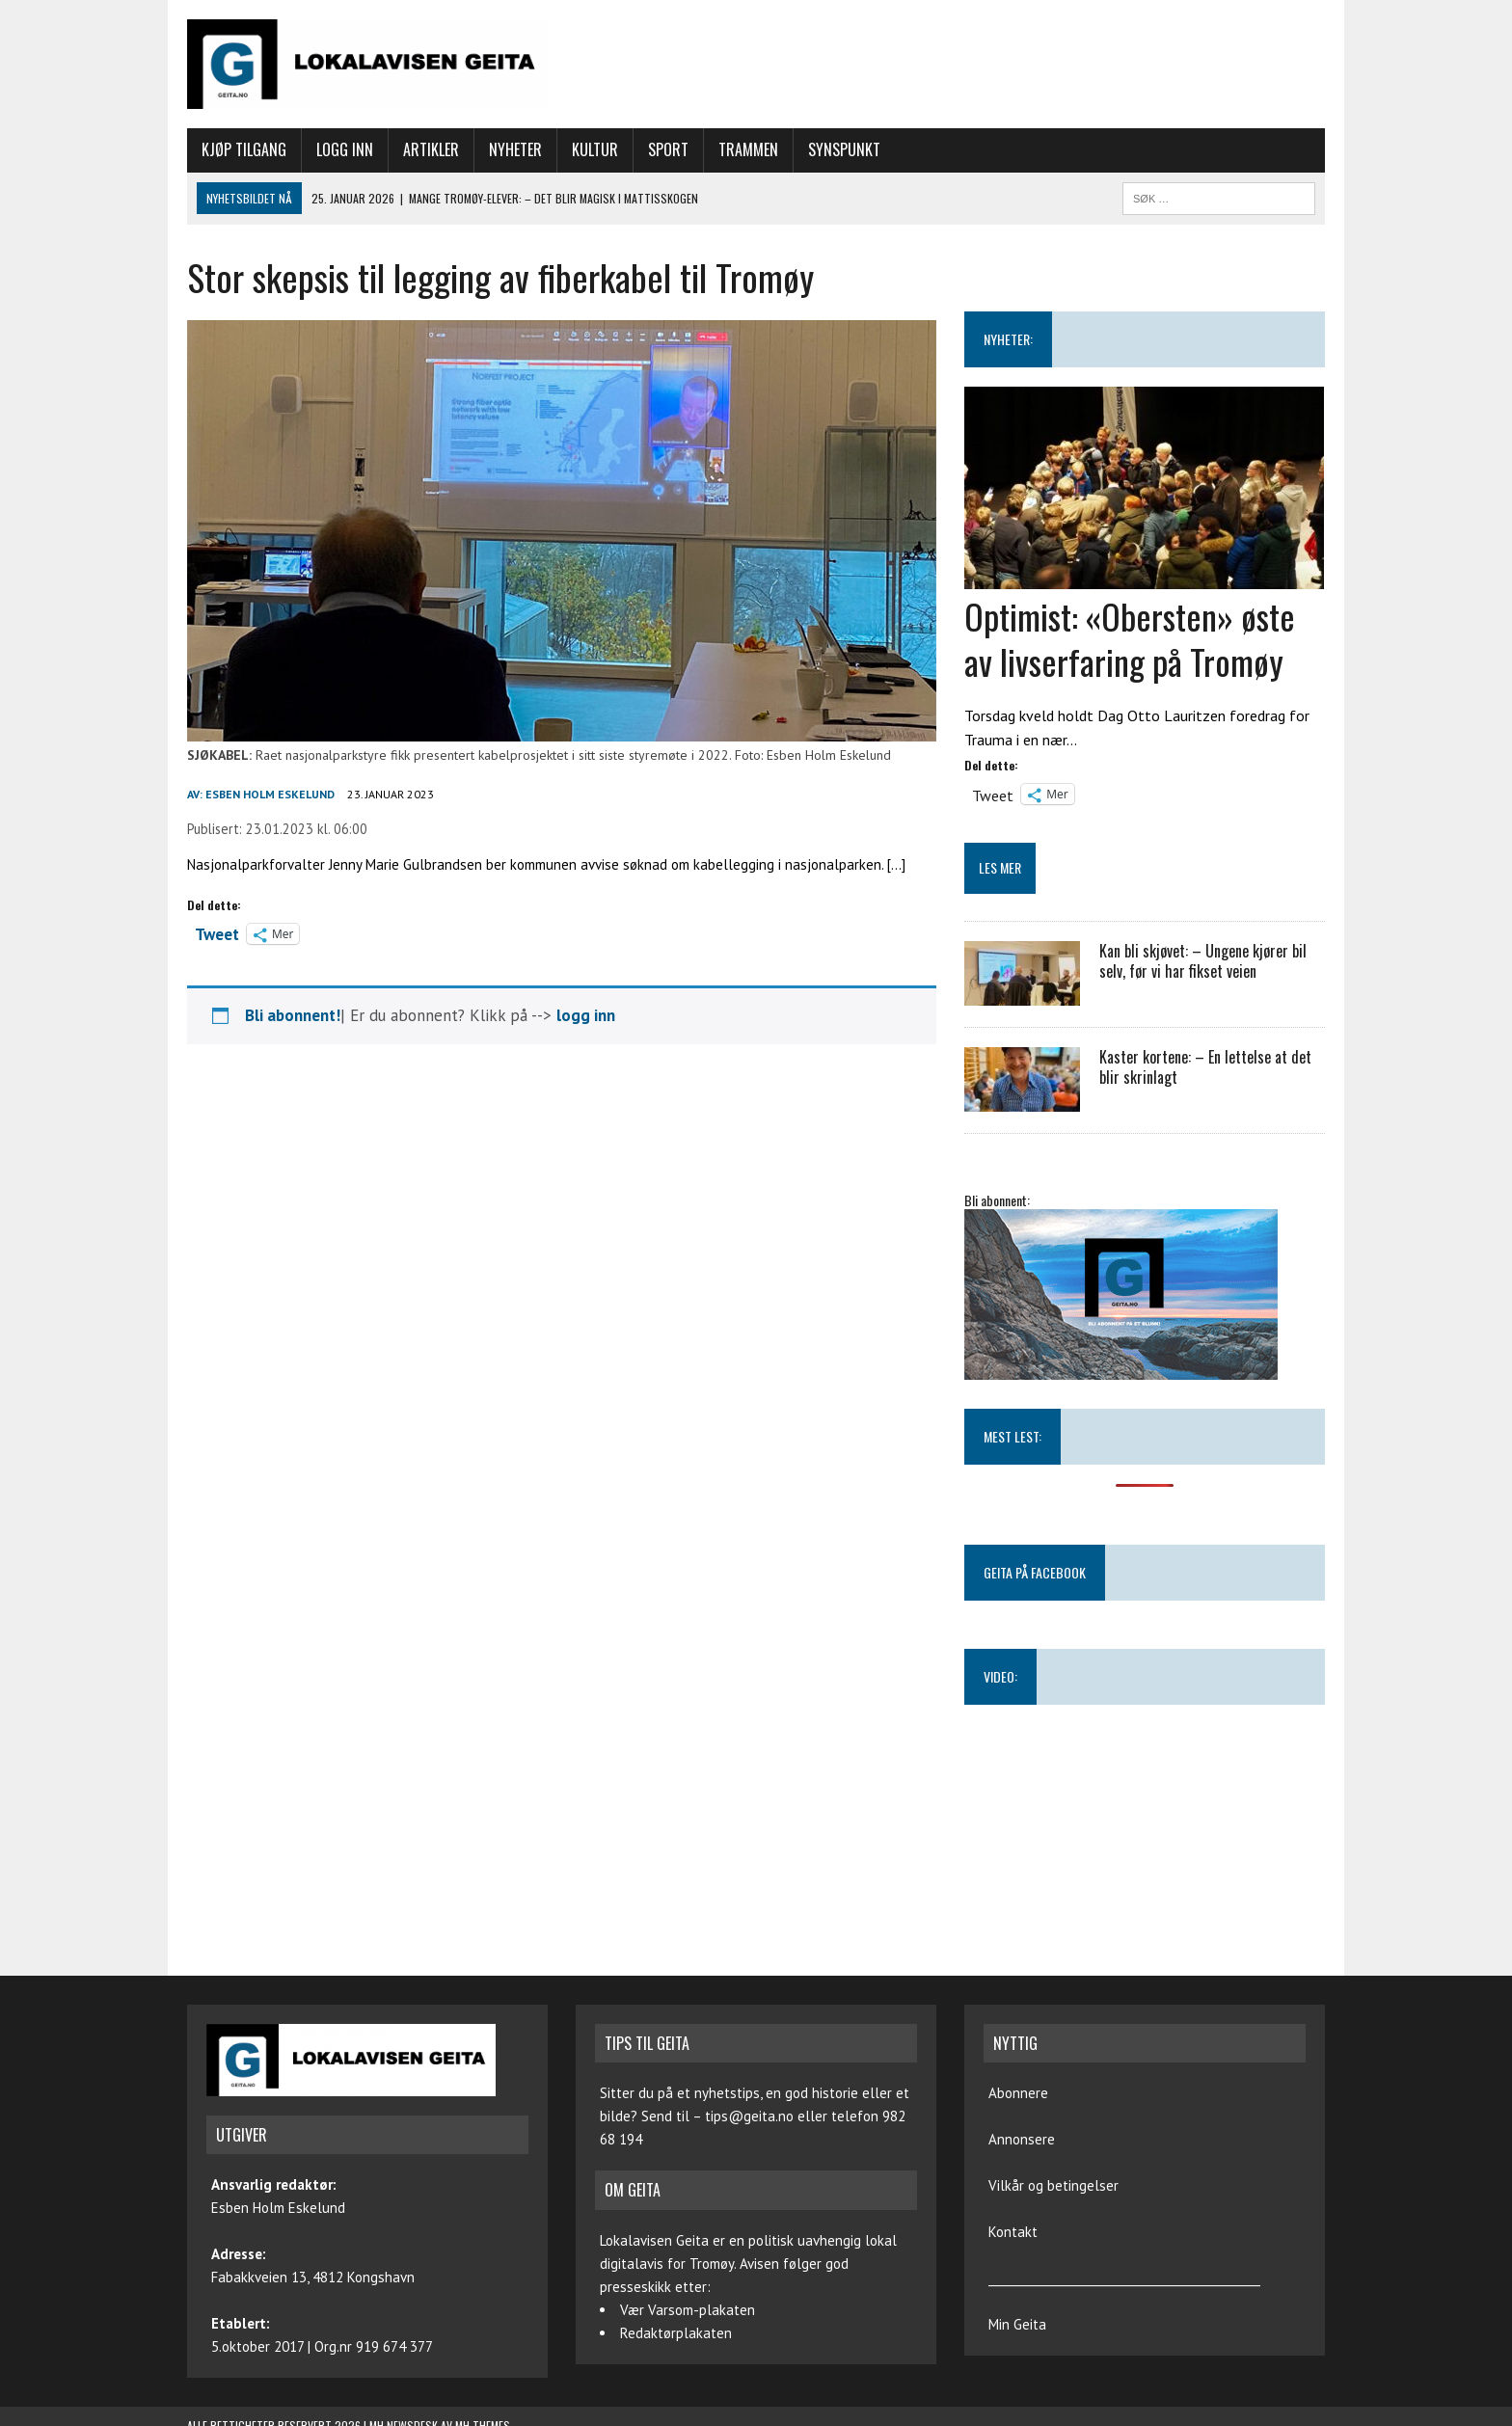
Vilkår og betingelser (1053, 2185)
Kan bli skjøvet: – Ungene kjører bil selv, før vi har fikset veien (1203, 961)
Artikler (431, 149)
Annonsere (1021, 2139)
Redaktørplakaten (676, 2333)
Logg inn (344, 149)
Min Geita (1017, 2324)
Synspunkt (844, 149)
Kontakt (1013, 2232)
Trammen (748, 149)
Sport (668, 149)
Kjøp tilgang (244, 149)
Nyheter (515, 149)
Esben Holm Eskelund (270, 794)
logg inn (585, 1015)
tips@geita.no (749, 2116)
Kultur (595, 149)
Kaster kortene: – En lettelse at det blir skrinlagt (1205, 1067)
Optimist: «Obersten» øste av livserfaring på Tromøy (1129, 638)
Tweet (217, 932)
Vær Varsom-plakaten (687, 2310)
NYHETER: (1008, 339)
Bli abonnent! (292, 1015)
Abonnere (1018, 2093)
